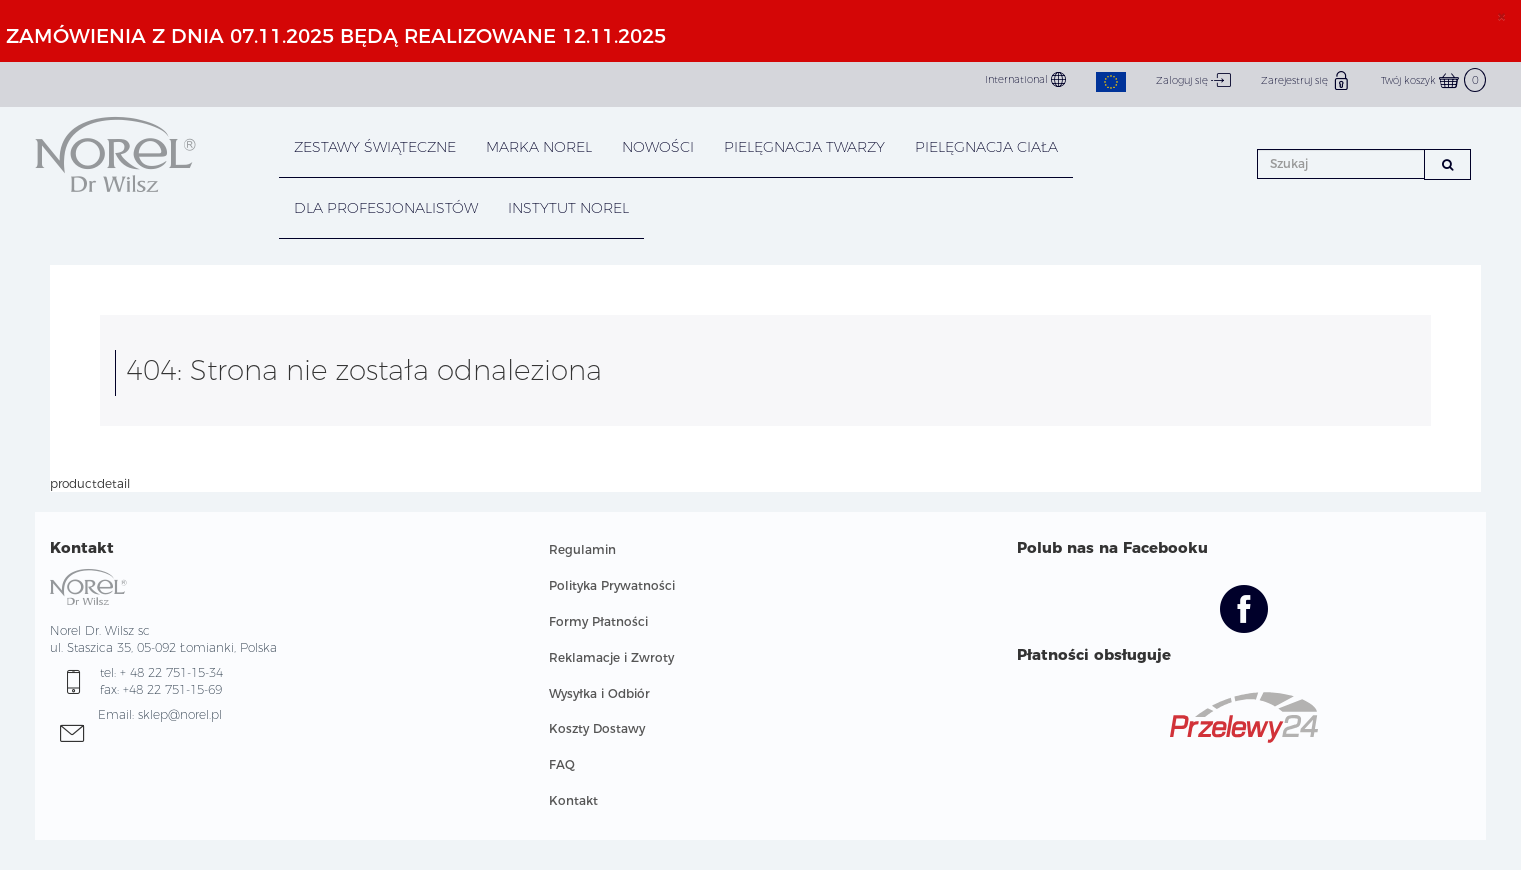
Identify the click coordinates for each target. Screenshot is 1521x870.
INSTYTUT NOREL (568, 208)
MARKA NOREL (539, 147)
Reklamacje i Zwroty (611, 657)
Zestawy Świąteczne (375, 147)
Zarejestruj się (1306, 80)
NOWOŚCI (658, 147)
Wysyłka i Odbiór (599, 693)
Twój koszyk (1433, 80)
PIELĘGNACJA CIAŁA (986, 147)
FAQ (562, 764)
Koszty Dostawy (597, 728)
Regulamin (582, 549)
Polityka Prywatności (612, 585)
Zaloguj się (1193, 80)
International (1025, 79)
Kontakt (573, 800)
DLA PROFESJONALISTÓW (386, 208)
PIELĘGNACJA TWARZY (804, 147)
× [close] (1501, 16)
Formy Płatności (598, 621)
